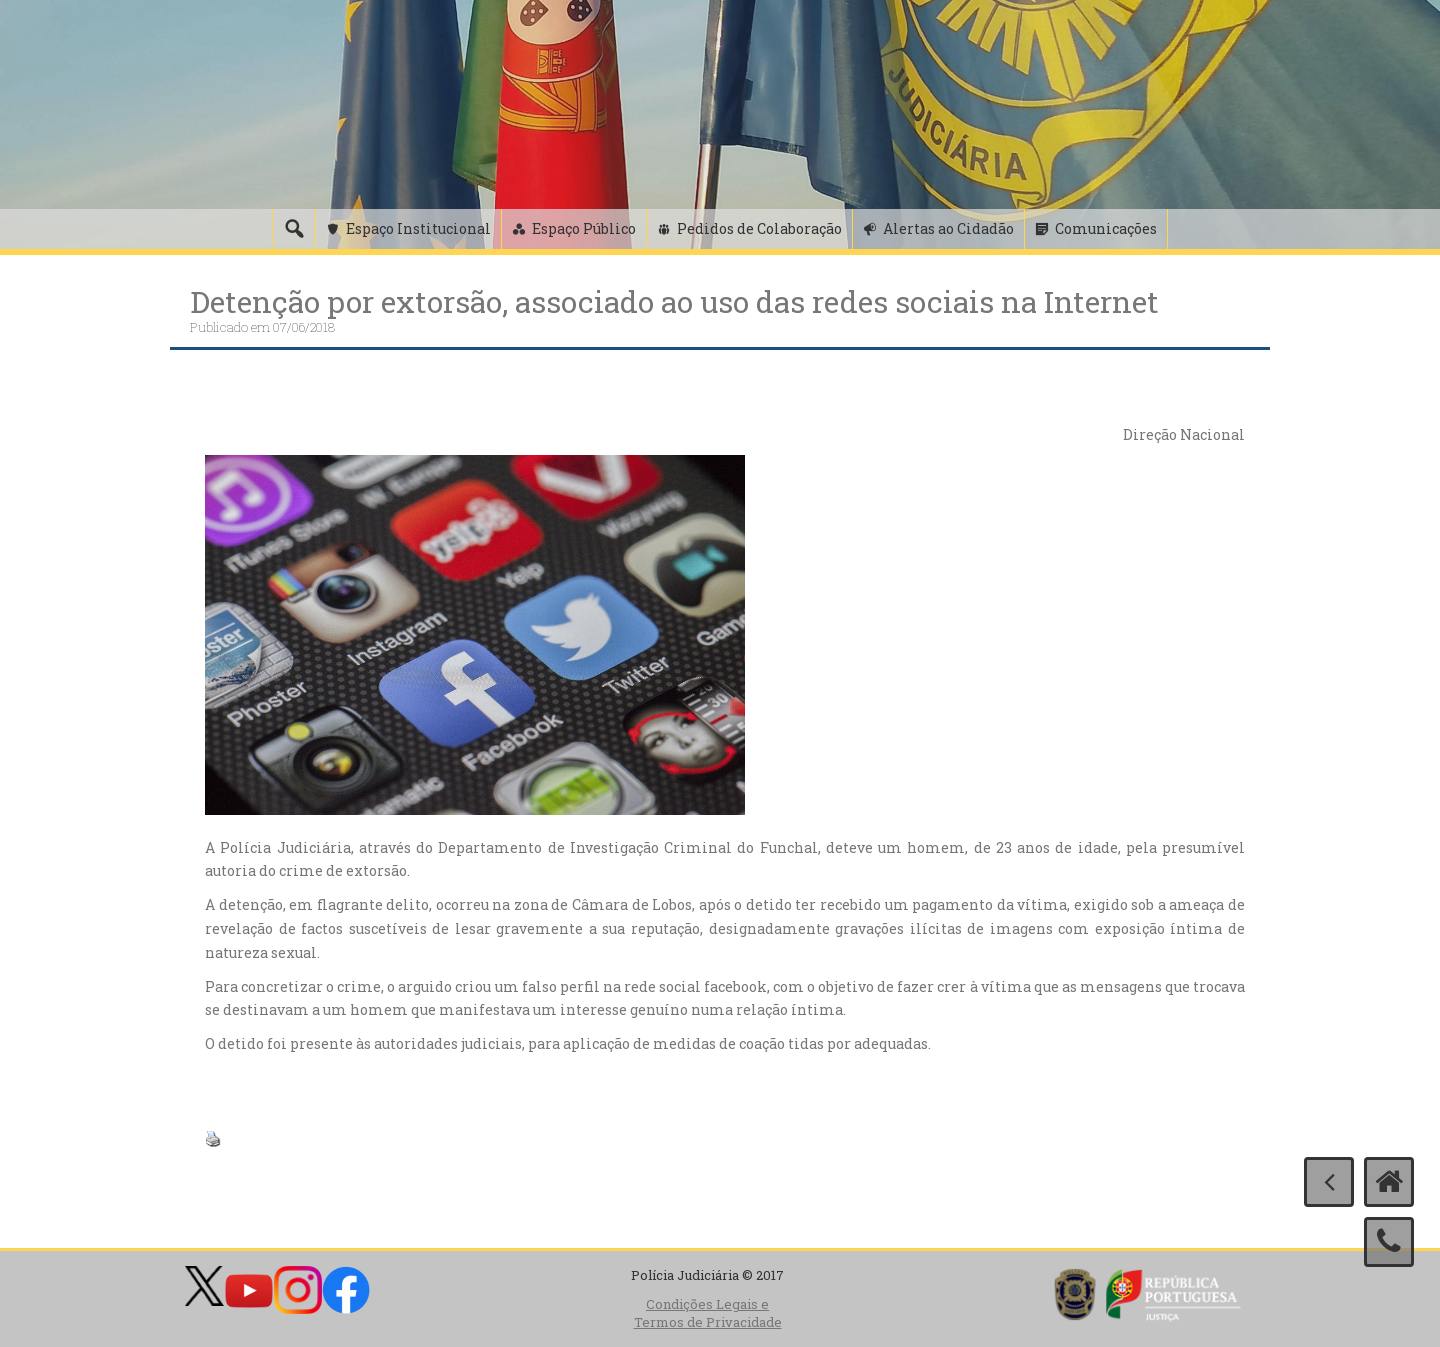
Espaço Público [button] (584, 228)
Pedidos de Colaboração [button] (759, 228)
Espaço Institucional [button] (418, 228)
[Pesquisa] (294, 229)
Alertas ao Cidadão (948, 228)
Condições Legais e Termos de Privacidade (708, 1313)
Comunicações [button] (1106, 228)
